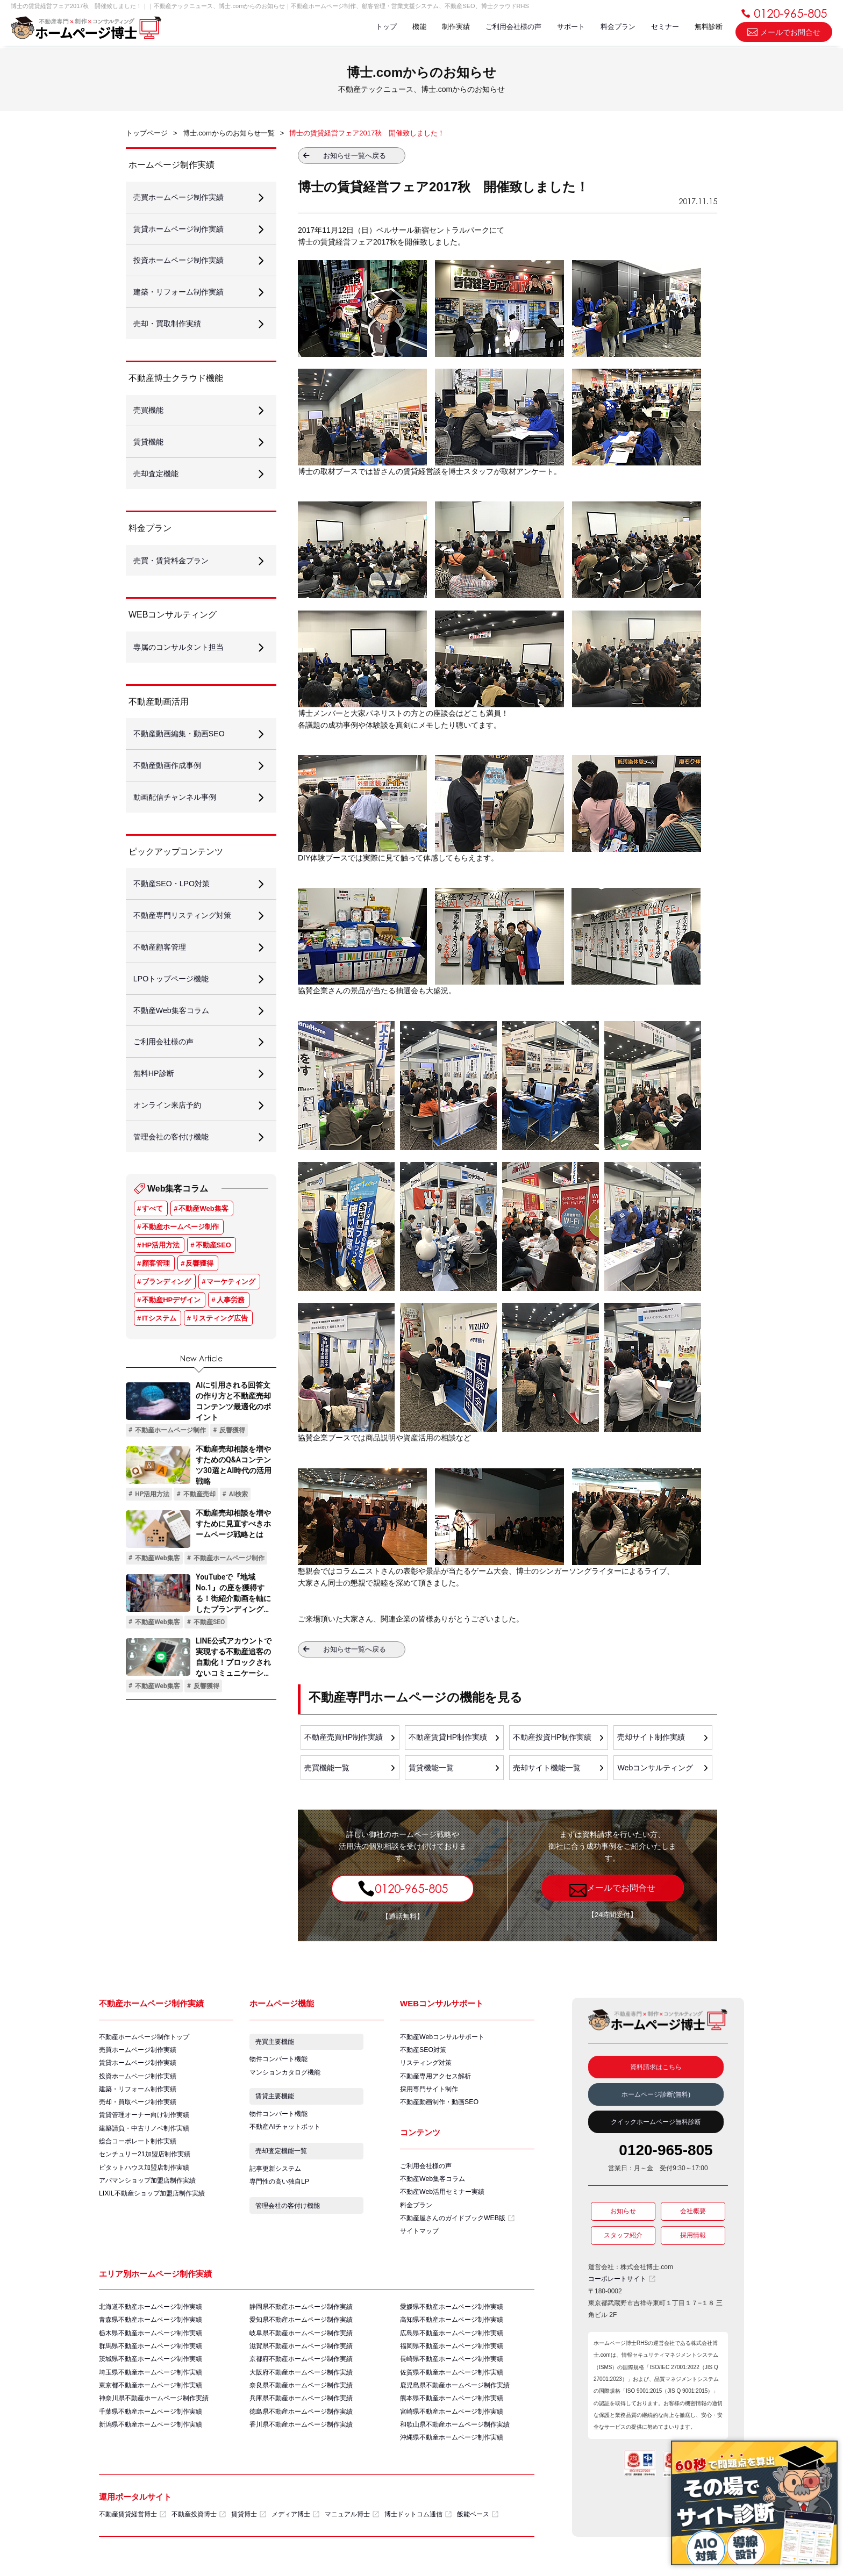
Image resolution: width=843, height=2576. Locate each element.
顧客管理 (156, 1289)
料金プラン (614, 28)
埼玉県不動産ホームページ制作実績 (150, 2380)
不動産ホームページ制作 (180, 1252)
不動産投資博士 (199, 2524)
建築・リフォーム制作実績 (137, 2092)
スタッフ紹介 (623, 2238)
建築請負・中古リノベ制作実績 (144, 2132)
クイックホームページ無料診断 (656, 2124)
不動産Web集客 (203, 1234)
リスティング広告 (220, 1343)
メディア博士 (295, 2524)
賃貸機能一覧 (431, 1768)
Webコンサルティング (656, 1768)
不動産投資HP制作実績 (552, 1738)
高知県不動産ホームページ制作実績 (451, 2326)
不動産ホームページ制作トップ (144, 2038)
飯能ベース (477, 2524)
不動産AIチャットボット (284, 2132)
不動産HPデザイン (171, 1325)
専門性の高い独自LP (279, 2189)
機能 (411, 28)
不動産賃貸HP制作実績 (448, 1738)
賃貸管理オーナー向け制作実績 (144, 2119)
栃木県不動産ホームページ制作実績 (150, 2339)
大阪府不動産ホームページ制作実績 (301, 2380)
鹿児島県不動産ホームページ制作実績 (455, 2393)
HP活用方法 (161, 1270)
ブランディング (166, 1307)
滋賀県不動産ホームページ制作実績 (301, 2353)
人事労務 (231, 1325)
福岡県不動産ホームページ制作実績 (451, 2353)
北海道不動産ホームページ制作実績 (150, 2312)
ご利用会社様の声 (507, 28)
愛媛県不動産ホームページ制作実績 (451, 2312)
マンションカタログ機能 (284, 2075)
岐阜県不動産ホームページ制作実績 (301, 2339)
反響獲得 (199, 1289)
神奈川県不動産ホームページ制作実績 (154, 2406)
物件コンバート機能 (278, 2062)
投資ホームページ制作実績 (137, 2079)
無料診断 (707, 28)
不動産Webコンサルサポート (442, 2038)
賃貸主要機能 (275, 2101)
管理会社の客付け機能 (288, 2215)
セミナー (663, 28)
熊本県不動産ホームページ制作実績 (451, 2406)
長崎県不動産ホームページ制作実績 (451, 2366)
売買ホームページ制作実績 (137, 2052)
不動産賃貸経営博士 (132, 2524)
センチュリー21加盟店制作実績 (144, 2159)
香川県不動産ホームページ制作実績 (301, 2433)
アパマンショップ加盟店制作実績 (147, 2186)
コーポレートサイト (621, 2281)
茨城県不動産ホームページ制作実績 (150, 2366)
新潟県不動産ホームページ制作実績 (150, 2433)
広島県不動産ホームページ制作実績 (451, 2339)
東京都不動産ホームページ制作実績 (150, 2393)
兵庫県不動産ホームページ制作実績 (301, 2406)
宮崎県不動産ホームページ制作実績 (451, 2420)
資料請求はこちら (656, 2068)
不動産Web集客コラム (432, 2182)
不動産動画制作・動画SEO (439, 2106)
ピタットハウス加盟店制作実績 (144, 2173)
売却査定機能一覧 (282, 2158)
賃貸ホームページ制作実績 (137, 2065)
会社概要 (693, 2214)
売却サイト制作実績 (651, 1738)
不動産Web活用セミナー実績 (442, 2196)
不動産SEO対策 (423, 2052)
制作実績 (449, 28)
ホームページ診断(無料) (655, 2096)
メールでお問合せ (784, 32)
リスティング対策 (426, 2065)
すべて (152, 1234)
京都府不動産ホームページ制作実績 (301, 2366)
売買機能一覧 (327, 1768)
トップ (376, 28)
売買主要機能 (275, 2044)
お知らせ (623, 2214)
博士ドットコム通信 (418, 2524)
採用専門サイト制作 (429, 2092)
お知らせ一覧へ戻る (354, 156)
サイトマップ (419, 2236)
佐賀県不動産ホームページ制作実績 (451, 2380)
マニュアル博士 (352, 2524)
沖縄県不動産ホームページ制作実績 (451, 2447)
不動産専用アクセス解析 (435, 2079)
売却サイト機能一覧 (547, 1768)
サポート (566, 28)
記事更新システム (275, 2176)
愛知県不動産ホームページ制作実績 (301, 2326)
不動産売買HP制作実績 (344, 1738)
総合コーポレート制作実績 (137, 2146)
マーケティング (230, 1307)
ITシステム (159, 1343)
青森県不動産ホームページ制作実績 (150, 2326)
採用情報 (693, 2238)
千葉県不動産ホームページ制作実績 (150, 2420)
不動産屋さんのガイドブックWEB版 (457, 2223)
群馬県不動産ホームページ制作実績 (150, 2353)
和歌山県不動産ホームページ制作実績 (455, 2433)
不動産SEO (213, 1270)
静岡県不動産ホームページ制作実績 (301, 2312)
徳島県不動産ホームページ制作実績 (301, 2420)
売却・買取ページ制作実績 (137, 2106)
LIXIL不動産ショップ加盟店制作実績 (151, 2200)
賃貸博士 (248, 2524)
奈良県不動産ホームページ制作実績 (301, 2393)
